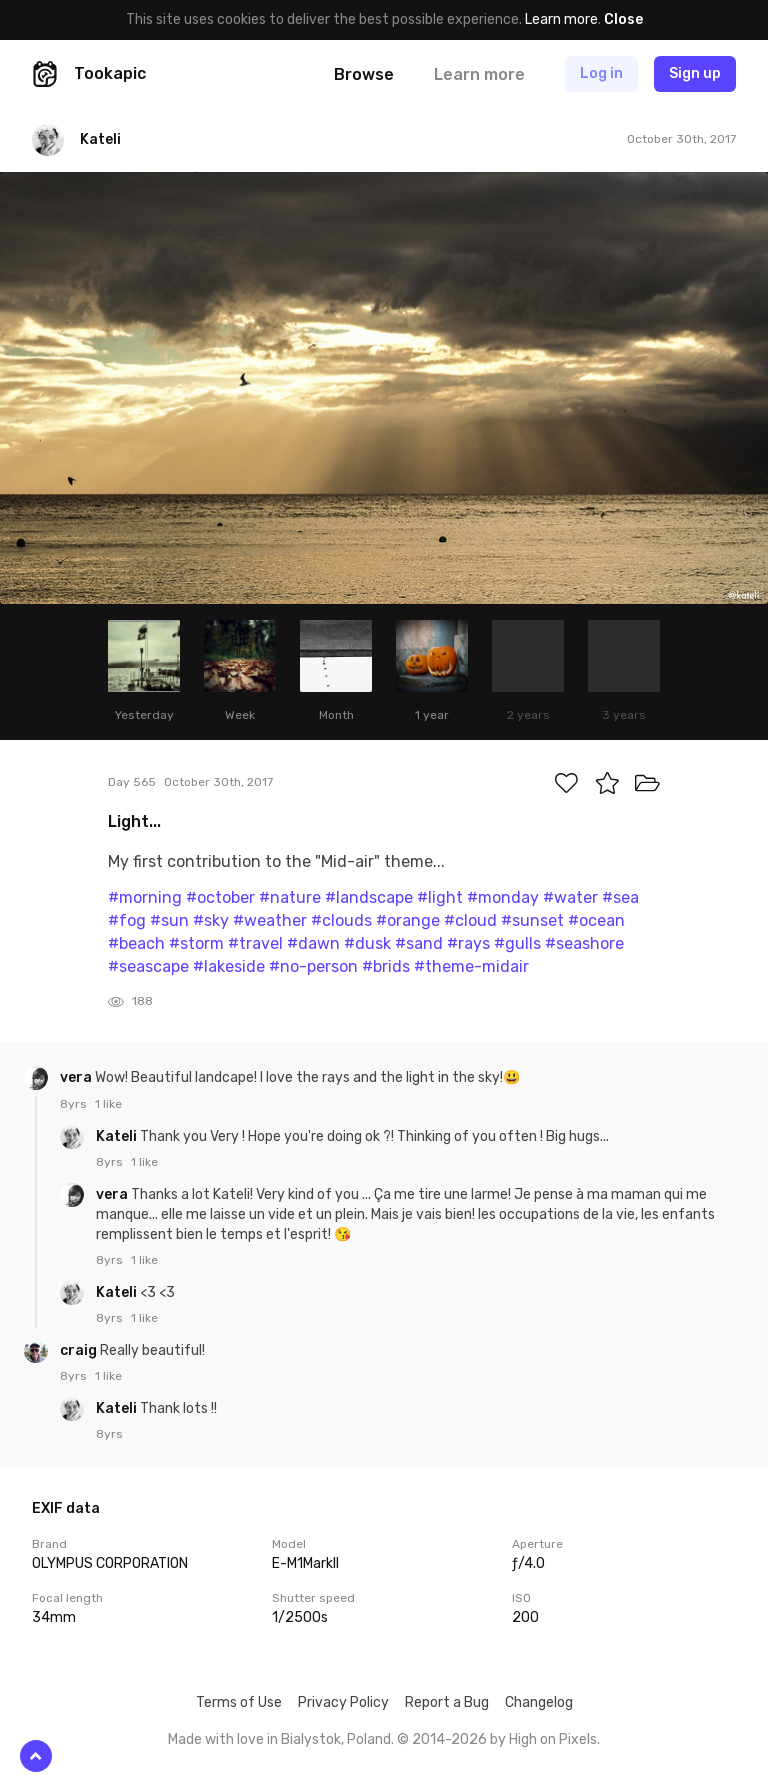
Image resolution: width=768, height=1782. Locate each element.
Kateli (118, 1136)
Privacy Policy (343, 1702)
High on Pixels (553, 1739)
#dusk (367, 943)
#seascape (148, 966)
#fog (127, 920)
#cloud (470, 920)
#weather (270, 920)
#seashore (584, 943)
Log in (601, 73)
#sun (169, 920)
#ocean (596, 920)
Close (623, 19)
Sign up (695, 73)
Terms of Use (239, 1702)
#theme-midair (471, 966)
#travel (255, 943)
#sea (620, 897)
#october (220, 897)
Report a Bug (447, 1702)
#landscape (369, 897)
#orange (408, 920)
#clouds (341, 920)
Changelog (539, 1702)
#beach (136, 943)
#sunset (532, 920)
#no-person (313, 966)
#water (570, 897)
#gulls (517, 943)
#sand (419, 943)
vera (77, 1077)
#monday (503, 897)
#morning (145, 897)
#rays (468, 943)
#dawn (313, 943)
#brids (386, 966)
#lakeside (229, 966)
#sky (211, 920)
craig (80, 1350)
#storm (196, 943)
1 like (108, 1104)
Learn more (561, 19)
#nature (290, 897)
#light (440, 897)
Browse (364, 74)
